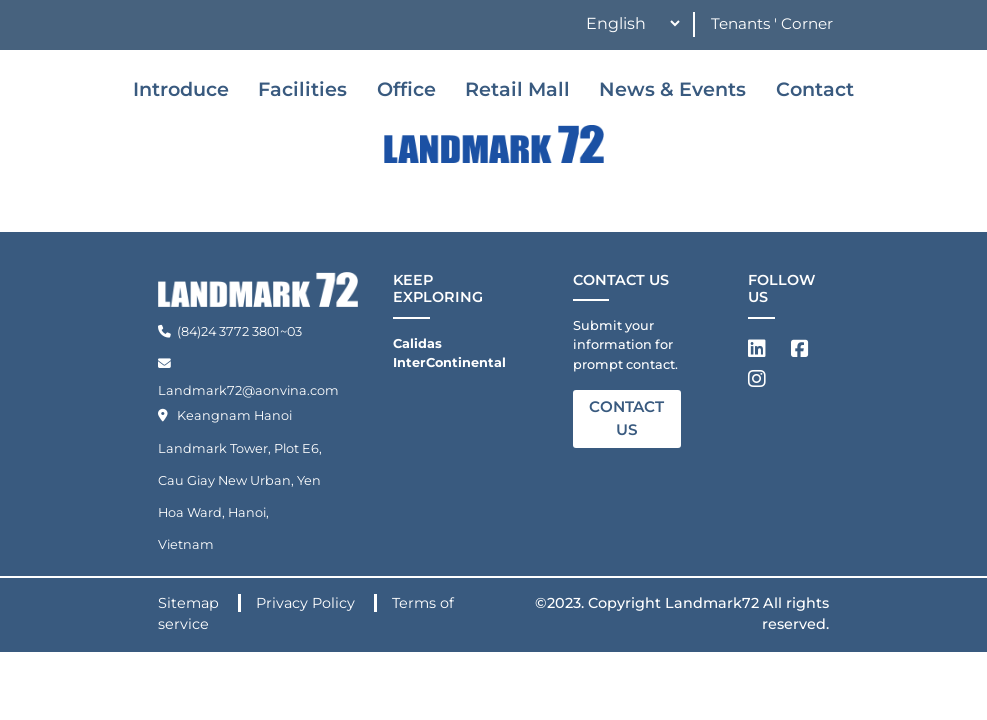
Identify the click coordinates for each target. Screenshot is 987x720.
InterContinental (449, 362)
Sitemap (190, 603)
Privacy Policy (307, 603)
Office (406, 89)
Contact (815, 89)
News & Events (672, 89)
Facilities (302, 89)
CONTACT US (626, 418)
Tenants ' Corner (772, 23)
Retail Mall (517, 89)
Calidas (417, 343)
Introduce (181, 89)
